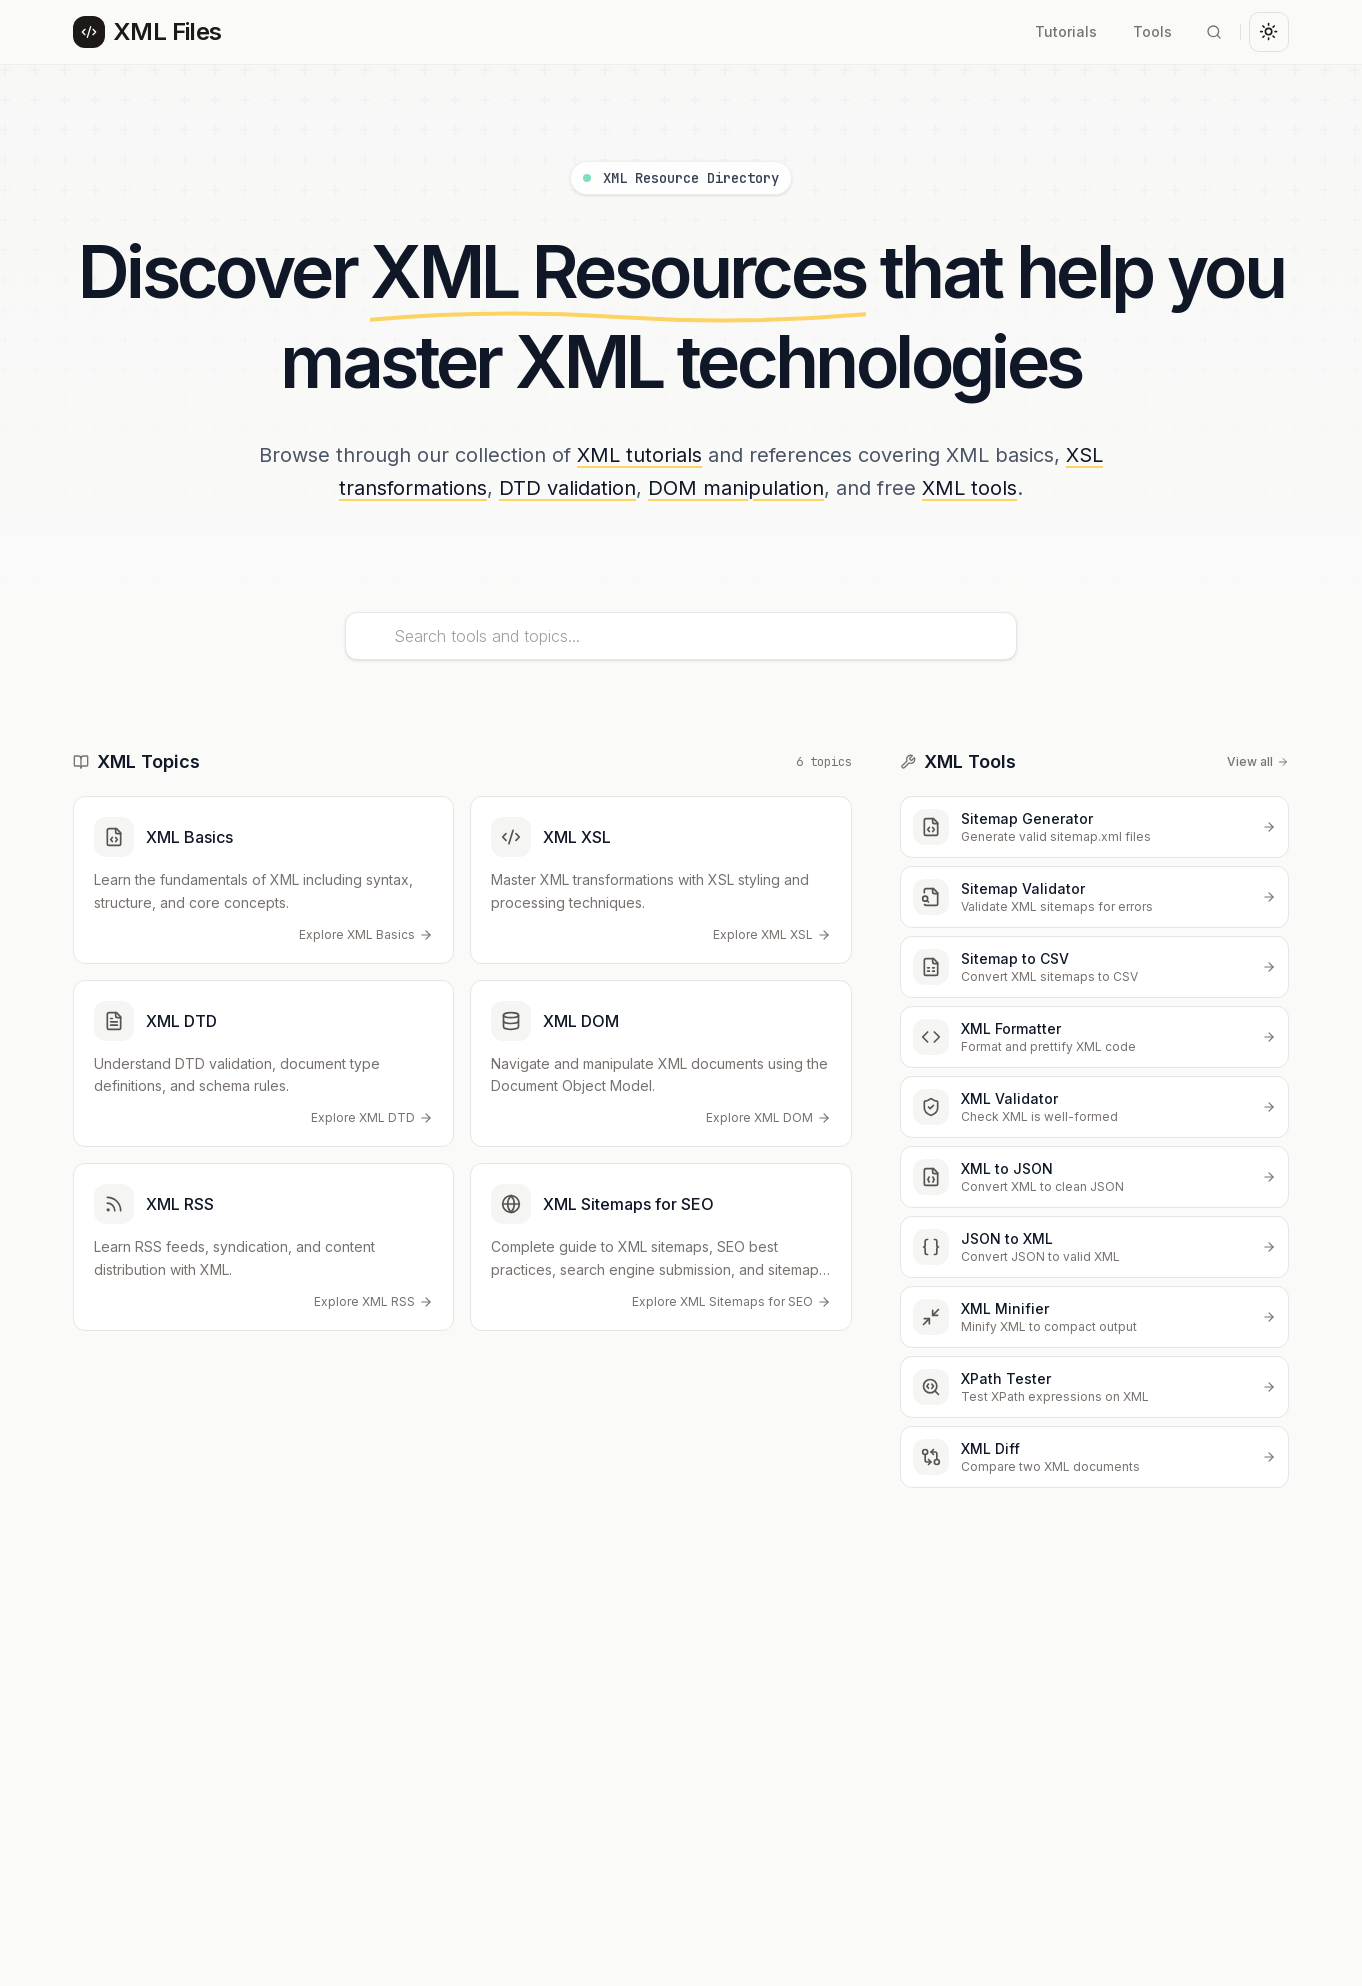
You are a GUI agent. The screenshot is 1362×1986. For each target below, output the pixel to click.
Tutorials (1066, 31)
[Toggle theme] (1269, 32)
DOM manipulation (736, 488)
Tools (1152, 31)
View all (1258, 761)
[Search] (1214, 32)
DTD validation (567, 488)
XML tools (969, 488)
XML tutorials (639, 455)
